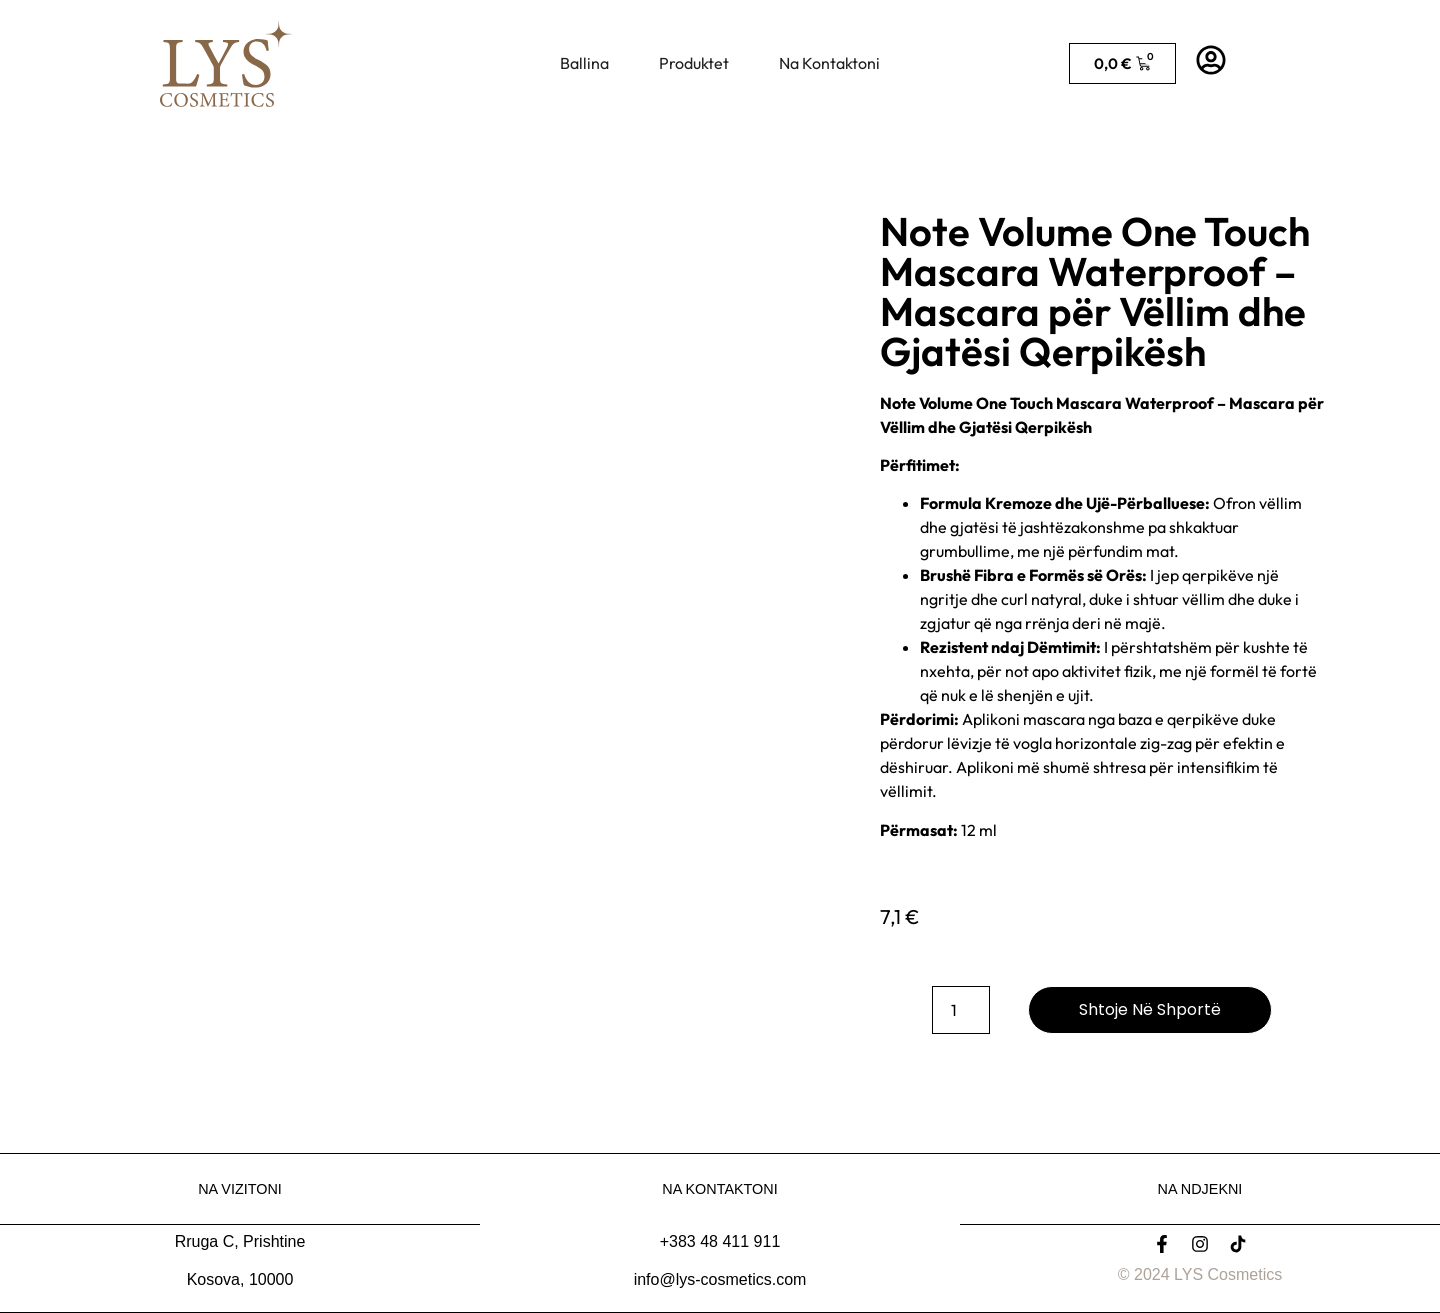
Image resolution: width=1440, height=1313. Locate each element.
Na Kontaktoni (829, 63)
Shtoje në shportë (1150, 1009)
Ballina (584, 63)
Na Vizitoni (240, 1189)
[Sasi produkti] (961, 1010)
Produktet (694, 63)
